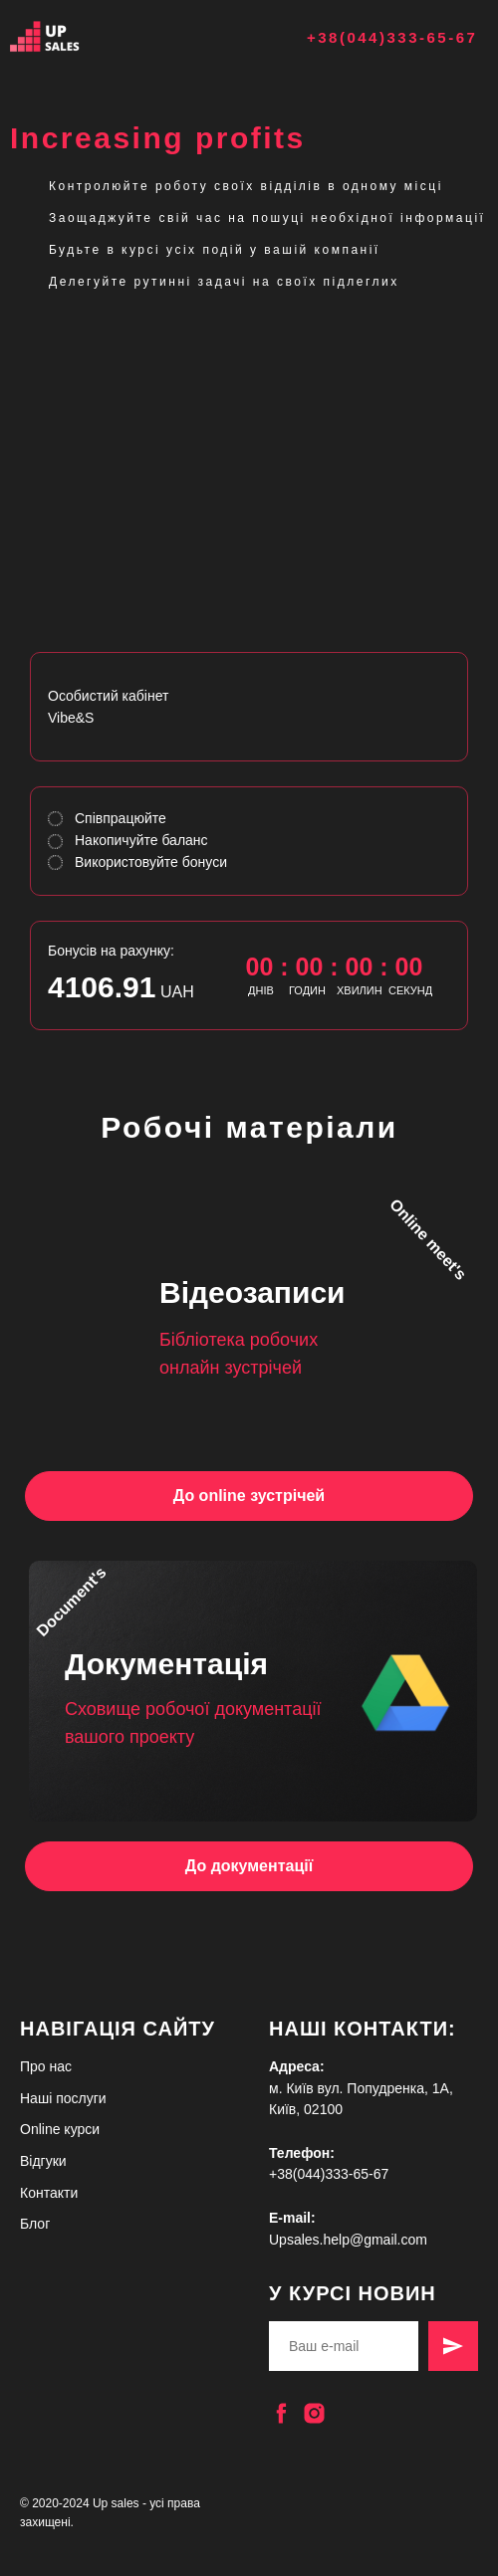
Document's (71, 1601)
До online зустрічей (249, 1495)
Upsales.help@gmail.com (348, 2240)
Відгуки (43, 2161)
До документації (249, 1865)
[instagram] (314, 2413)
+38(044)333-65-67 (392, 37)
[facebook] (281, 2413)
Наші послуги (63, 2098)
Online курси (60, 2129)
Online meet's (428, 1239)
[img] (69, 37)
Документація (166, 1663)
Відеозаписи (252, 1292)
